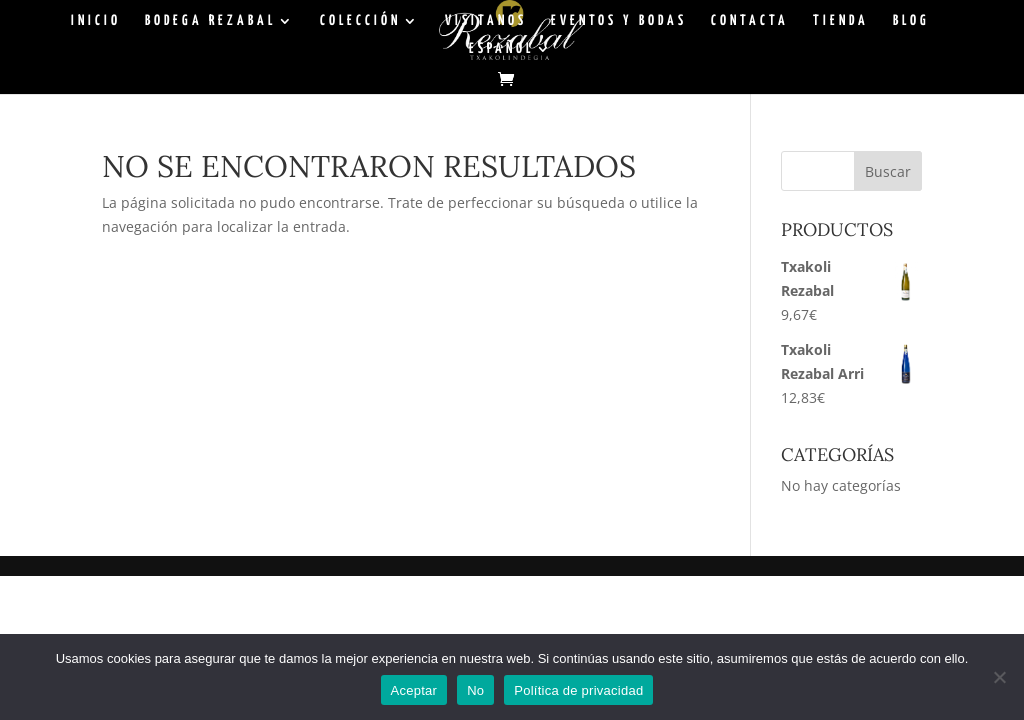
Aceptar (414, 690)
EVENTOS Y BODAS (619, 21)
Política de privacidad (578, 690)
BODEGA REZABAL (210, 21)
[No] (999, 677)
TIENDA (841, 21)
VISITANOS (486, 21)
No (475, 690)
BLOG (911, 21)
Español (501, 49)
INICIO (96, 21)
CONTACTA (750, 21)
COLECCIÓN (360, 21)
